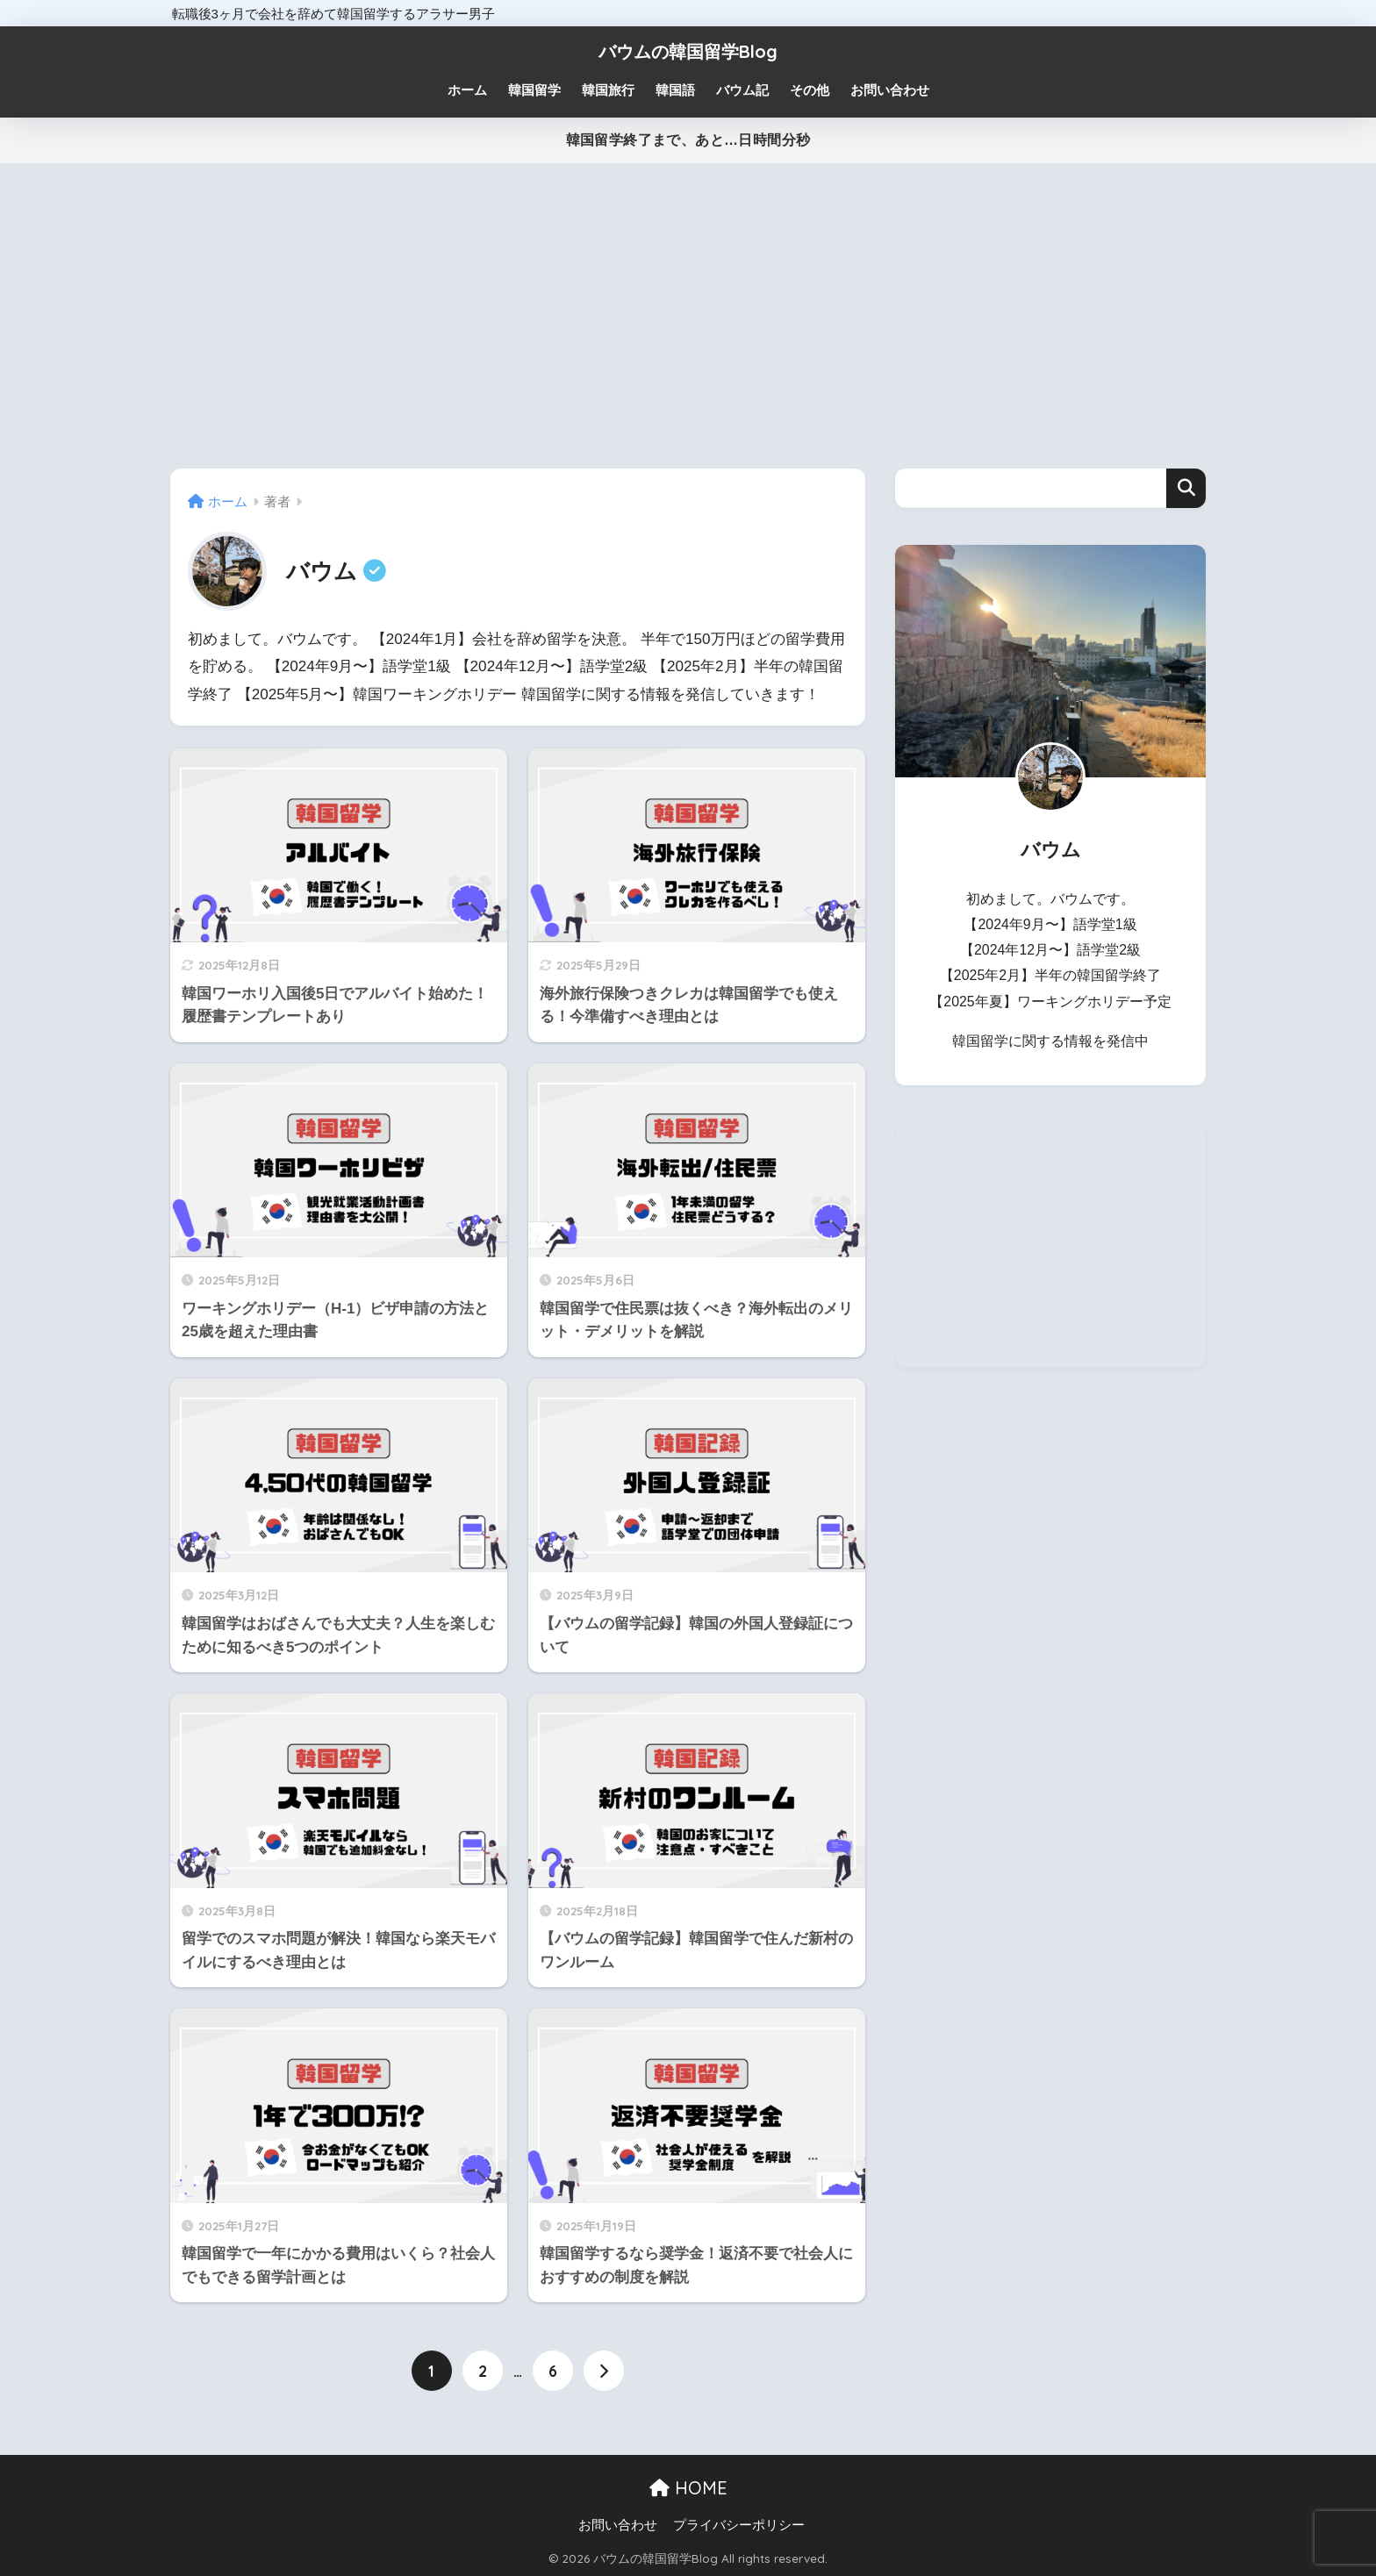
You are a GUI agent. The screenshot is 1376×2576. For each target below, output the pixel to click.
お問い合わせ (617, 2525)
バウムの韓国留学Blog (688, 51)
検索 (1186, 488)
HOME (688, 2488)
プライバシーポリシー (739, 2525)
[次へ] (604, 2371)
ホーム (467, 89)
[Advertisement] (688, 316)
